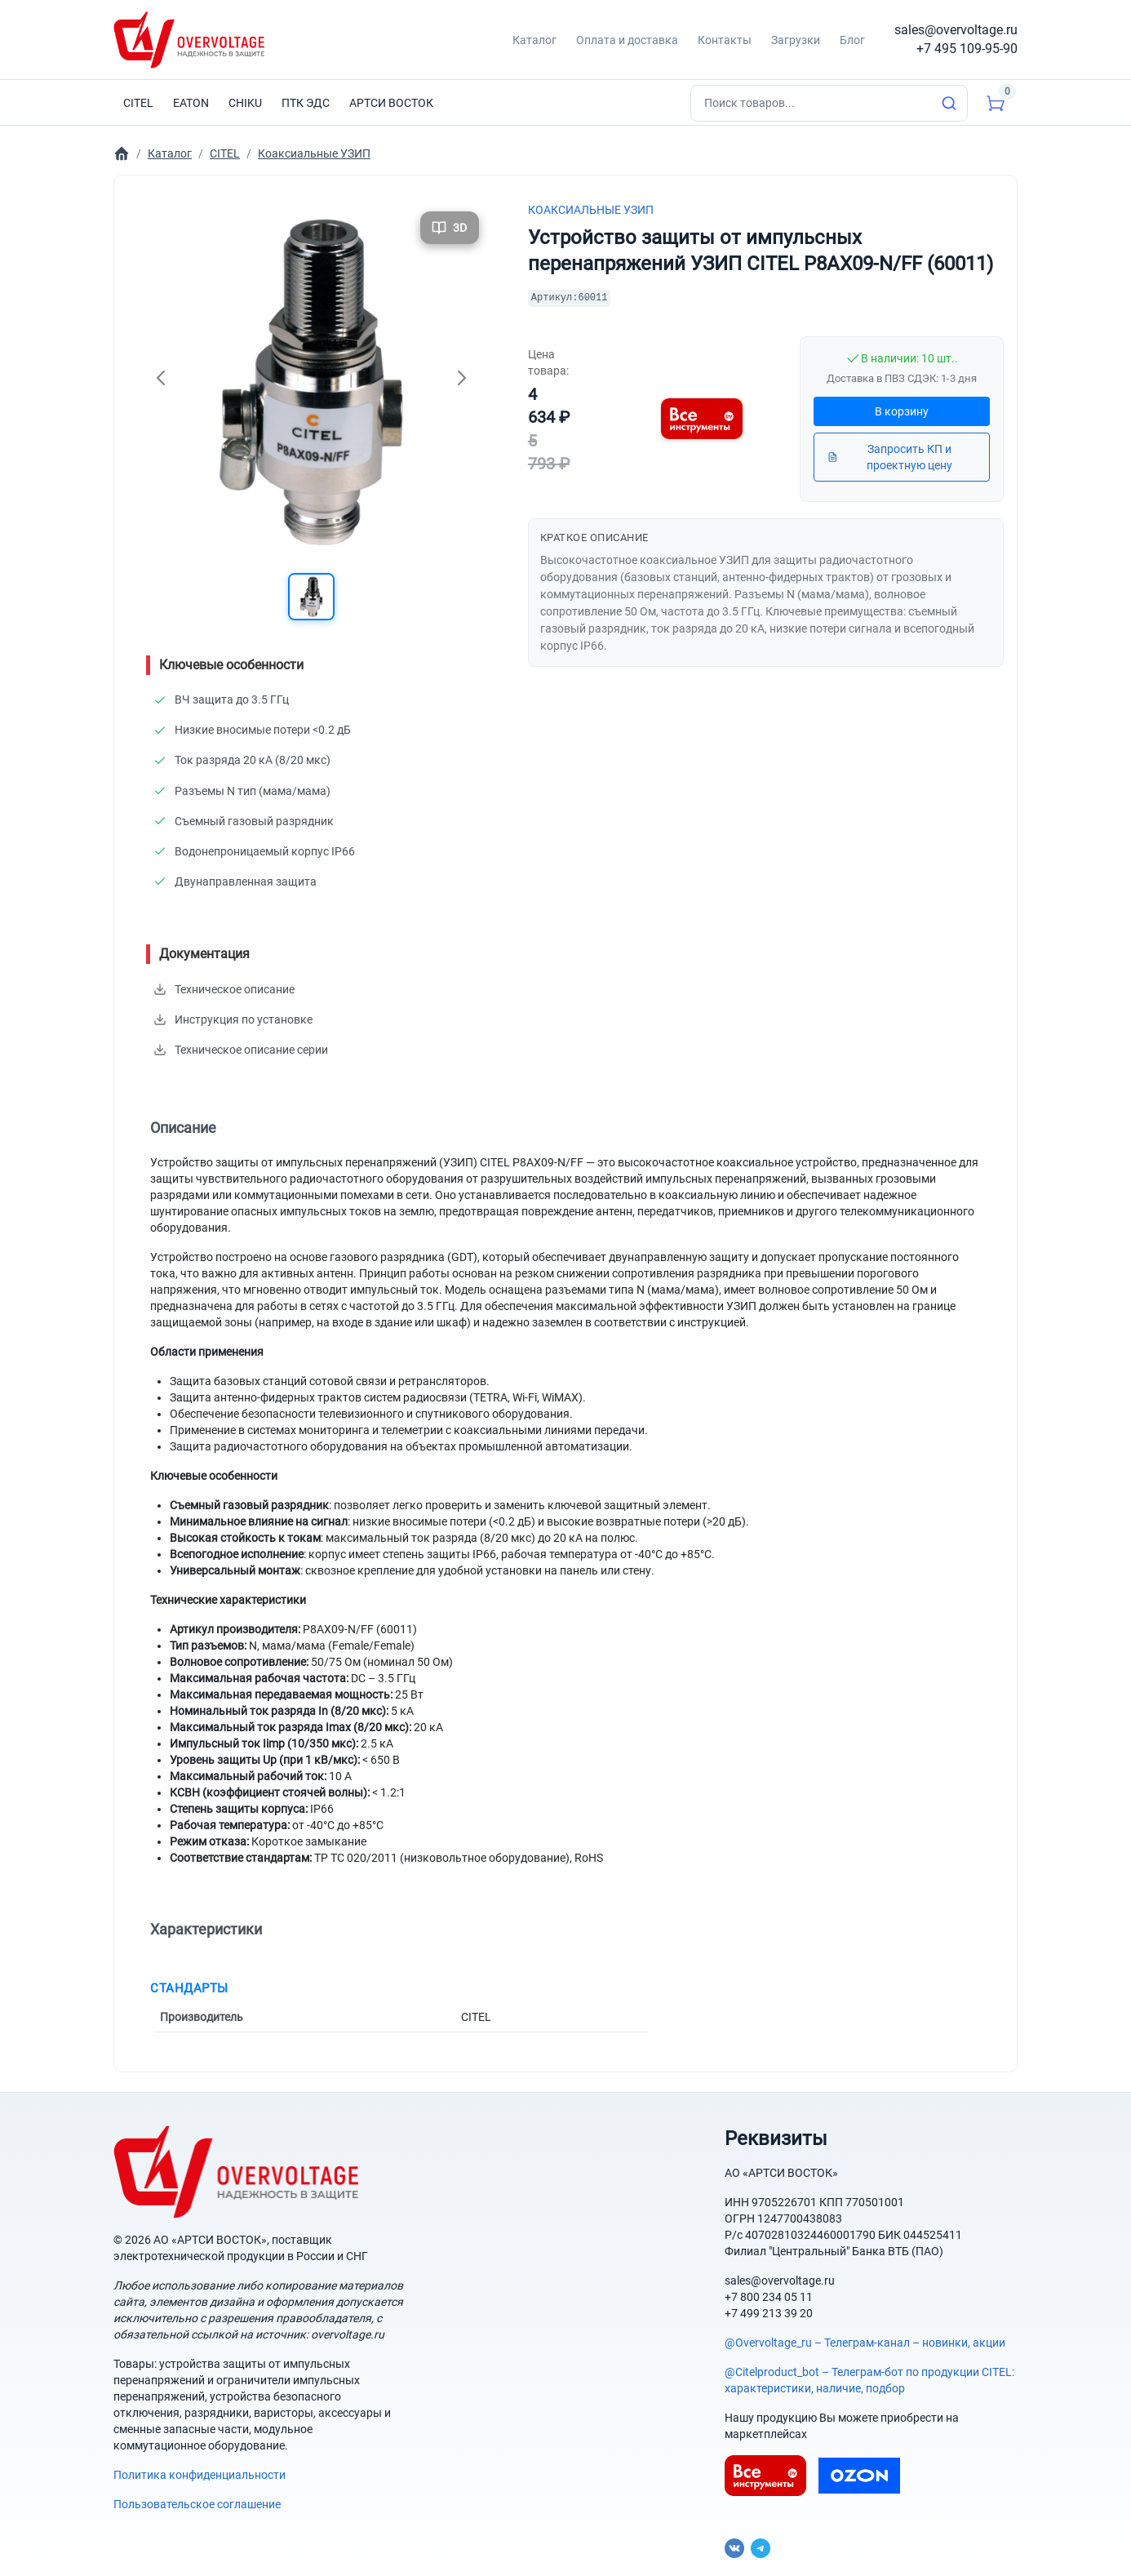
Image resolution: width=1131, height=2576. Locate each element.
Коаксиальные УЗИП (591, 209)
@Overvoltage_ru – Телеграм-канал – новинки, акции (865, 2336)
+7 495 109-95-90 (967, 48)
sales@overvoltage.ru (956, 30)
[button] (310, 597)
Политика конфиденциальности (199, 2468)
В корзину (902, 411)
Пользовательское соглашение (197, 2497)
